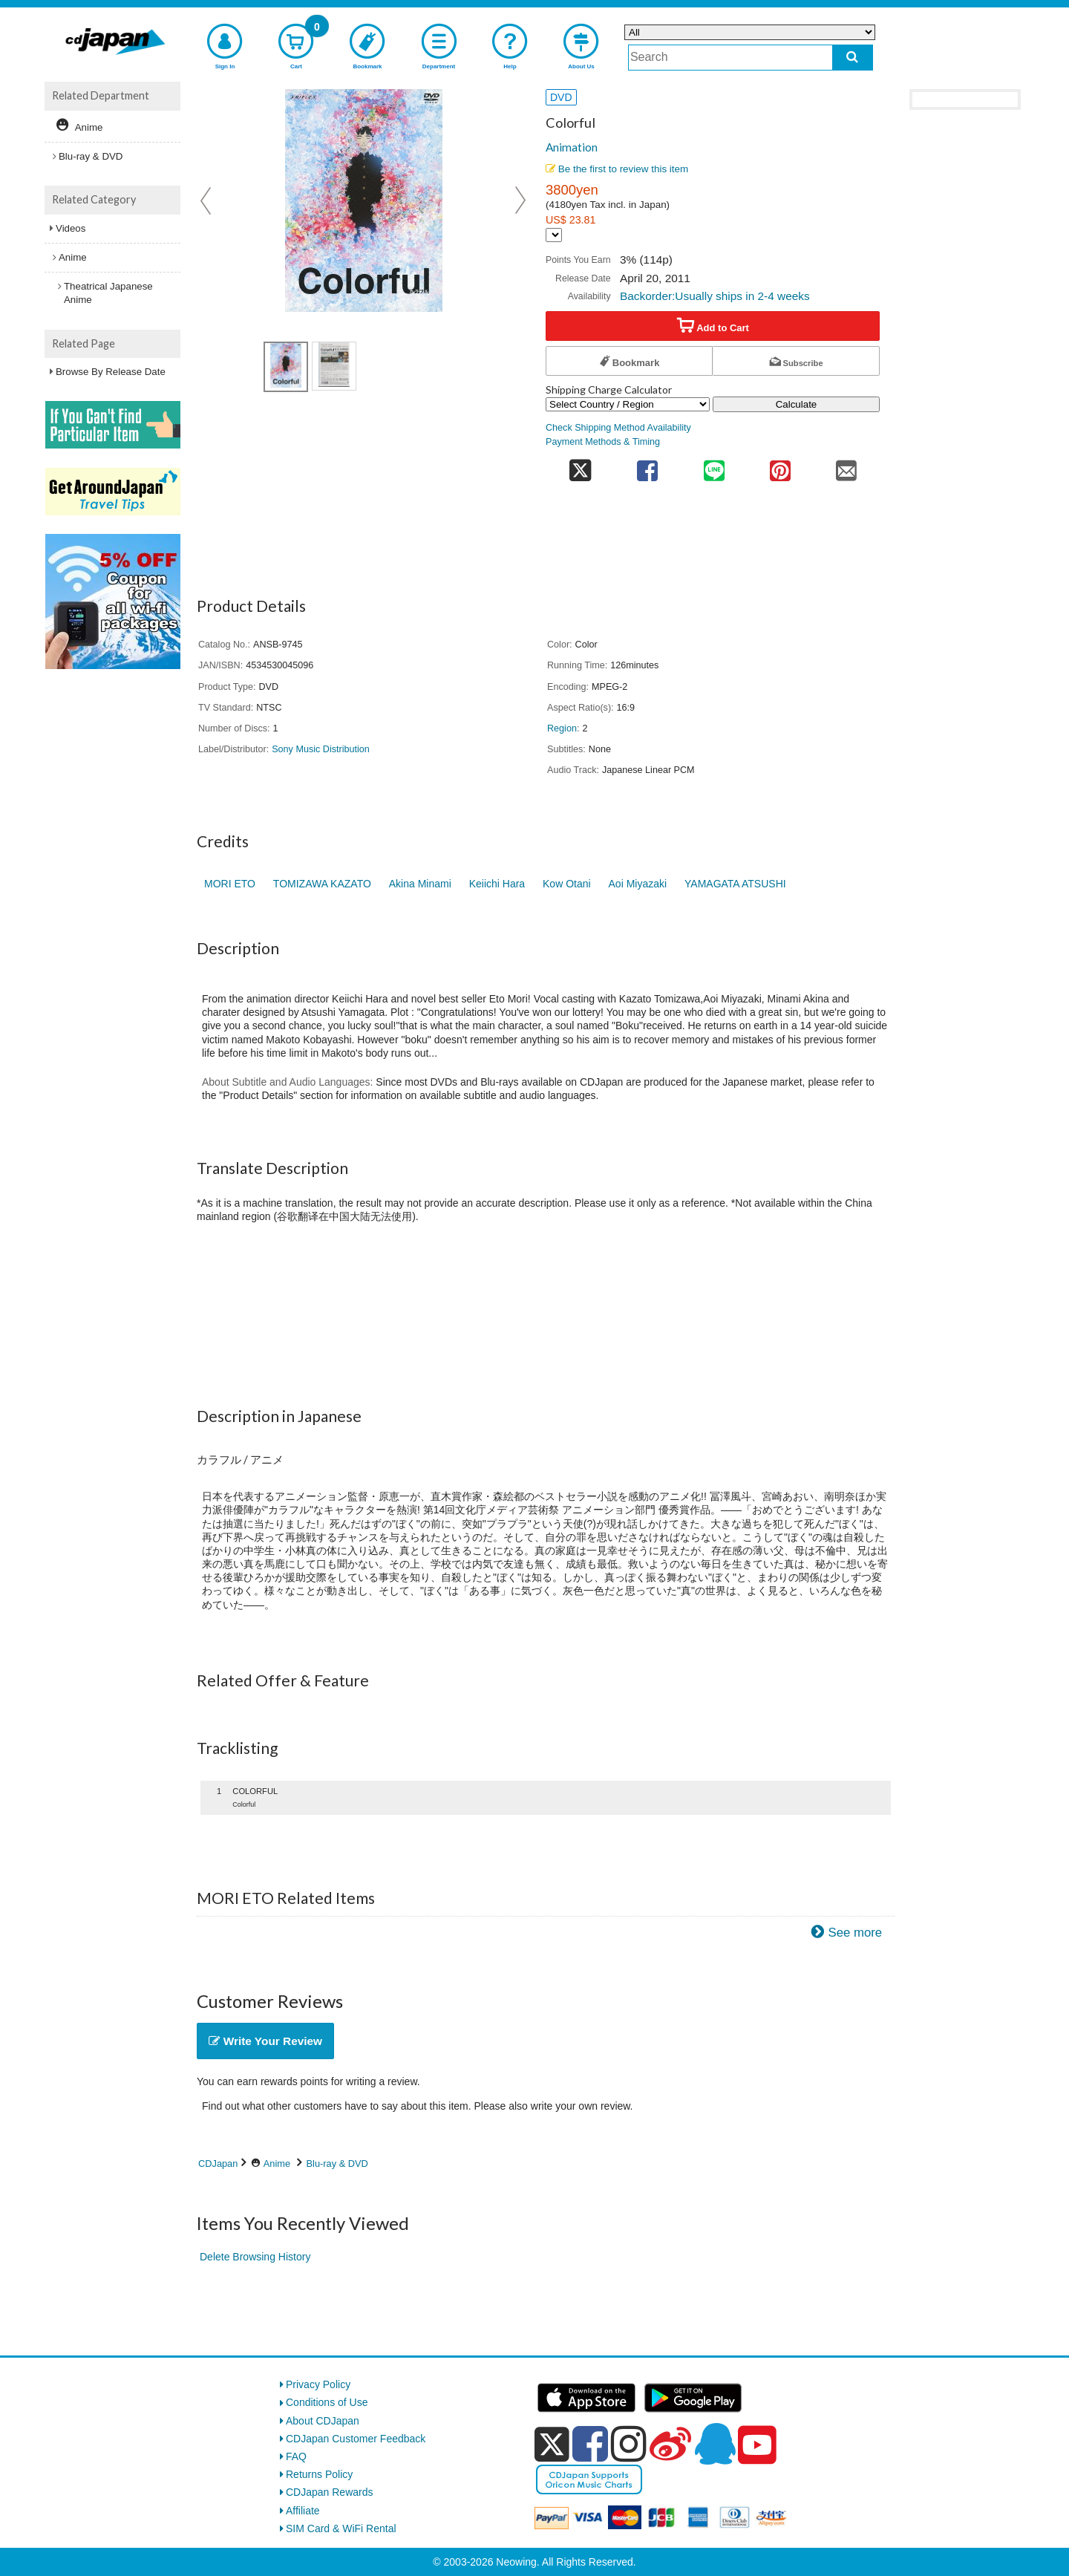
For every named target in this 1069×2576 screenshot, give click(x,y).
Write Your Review (265, 2041)
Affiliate (303, 2511)
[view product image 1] (286, 367)
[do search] (852, 58)
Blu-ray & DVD (337, 2163)
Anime (277, 2163)
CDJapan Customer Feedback (355, 2439)
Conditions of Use (327, 2402)
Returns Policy (319, 2474)
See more (855, 1933)
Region (562, 728)
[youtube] (757, 2445)
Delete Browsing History (255, 2257)
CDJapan (218, 2163)
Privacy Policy (318, 2384)
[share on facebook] (648, 466)
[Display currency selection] (554, 235)
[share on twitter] (580, 466)
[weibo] (670, 2444)
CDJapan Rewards (329, 2492)
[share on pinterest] (780, 466)
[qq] (715, 2444)
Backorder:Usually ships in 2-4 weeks (715, 296)
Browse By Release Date (111, 371)
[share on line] (714, 466)
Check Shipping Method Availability (618, 428)
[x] (551, 2445)
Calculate (796, 404)
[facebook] (590, 2444)
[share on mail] (847, 466)
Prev (207, 200)
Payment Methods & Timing (603, 442)
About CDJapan (322, 2421)
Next (520, 200)
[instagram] (629, 2444)
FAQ (296, 2456)
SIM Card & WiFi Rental (341, 2528)
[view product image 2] (334, 366)
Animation (572, 147)
